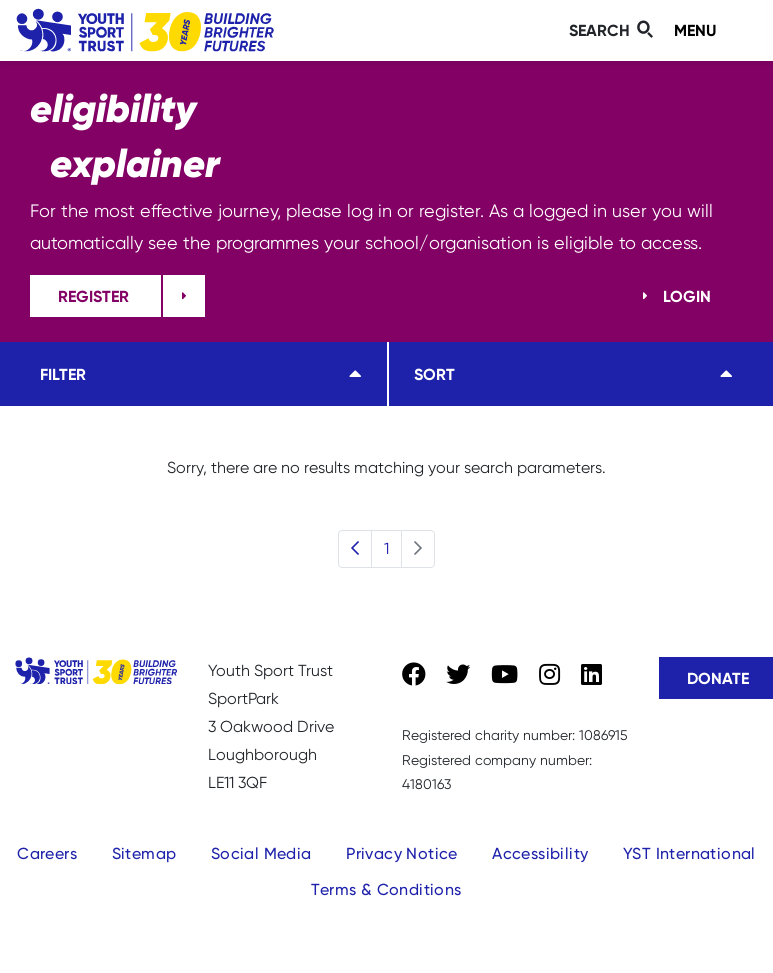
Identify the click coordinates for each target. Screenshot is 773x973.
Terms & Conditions (386, 889)
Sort (434, 374)
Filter (63, 374)
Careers (47, 853)
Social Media (261, 853)
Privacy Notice (402, 853)
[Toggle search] (614, 30)
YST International (689, 853)
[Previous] (355, 549)
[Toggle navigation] (711, 30)
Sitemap (144, 853)
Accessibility (540, 853)
